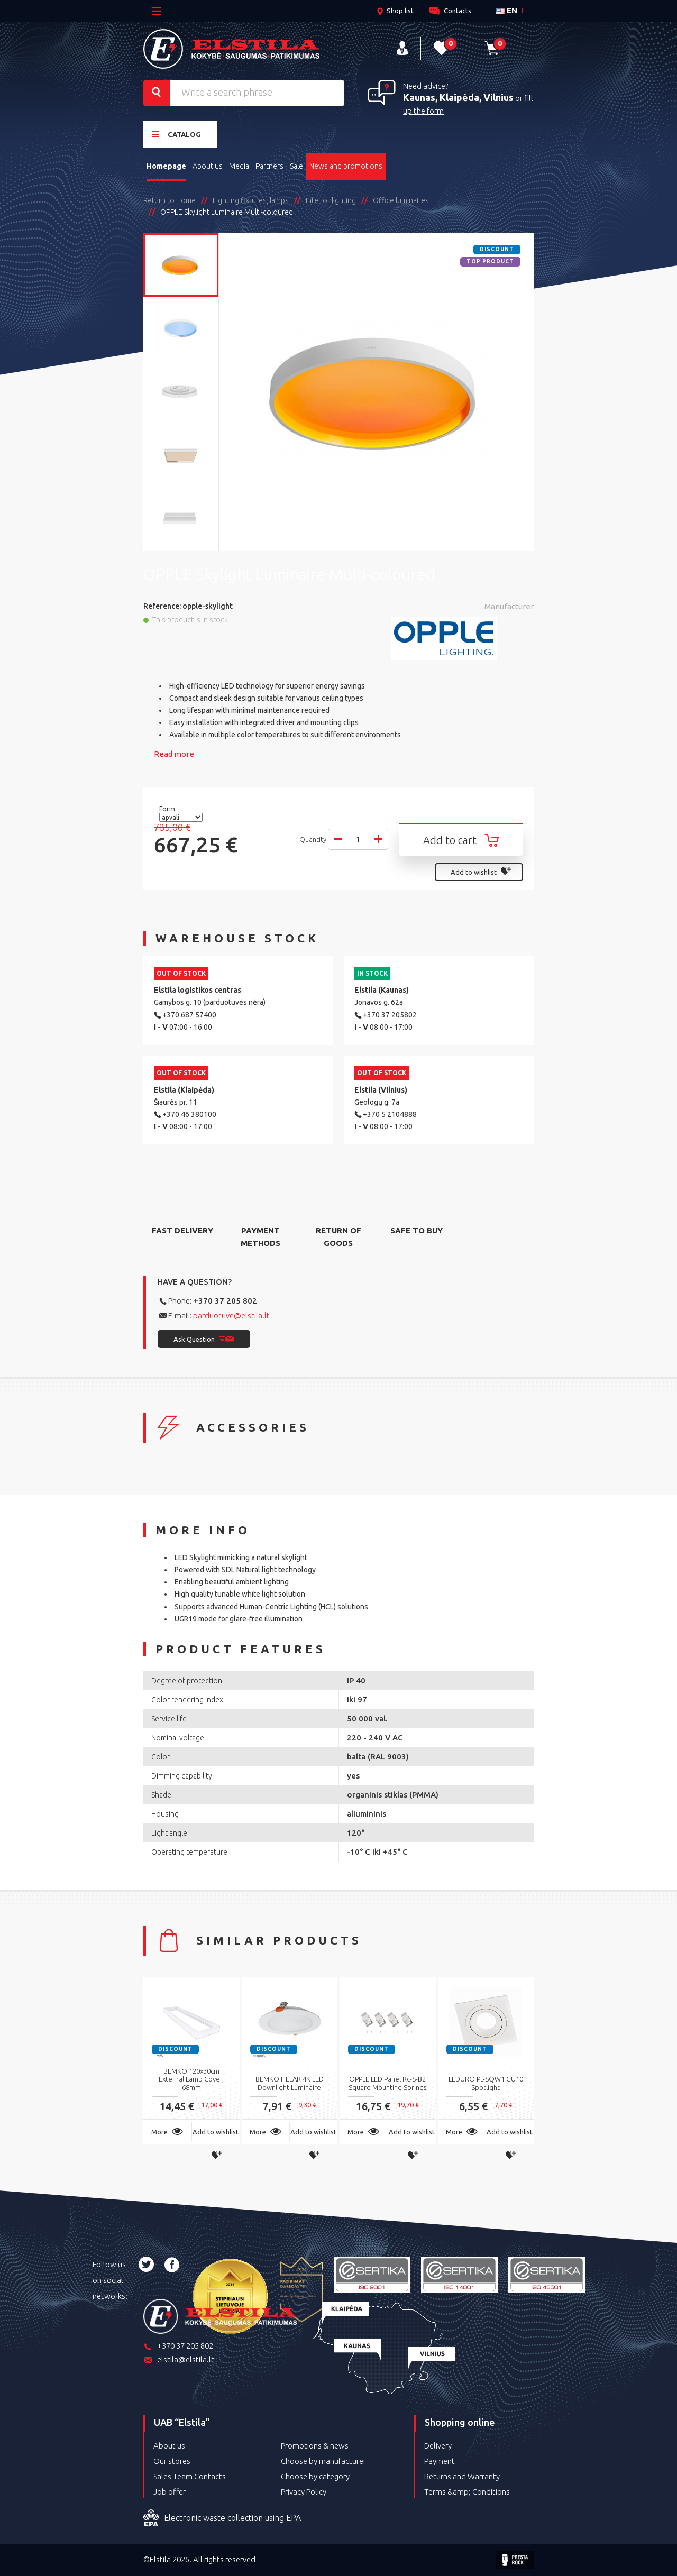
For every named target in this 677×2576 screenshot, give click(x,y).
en (506, 10)
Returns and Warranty (462, 2476)
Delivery (438, 2445)
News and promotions (345, 166)
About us (208, 166)
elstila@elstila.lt (178, 2360)
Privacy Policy (303, 2491)
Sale (296, 166)
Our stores (171, 2460)
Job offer (169, 2491)
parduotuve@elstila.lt (231, 1315)
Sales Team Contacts (189, 2476)
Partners (269, 166)
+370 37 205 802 (225, 1300)
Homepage (166, 166)
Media (239, 166)
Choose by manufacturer (323, 2460)
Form (168, 808)
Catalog (176, 134)
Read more (174, 753)
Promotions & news (315, 2445)
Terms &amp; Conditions (467, 2491)
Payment (439, 2460)
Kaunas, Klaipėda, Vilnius (458, 97)
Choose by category (315, 2476)
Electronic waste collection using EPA (222, 2518)
